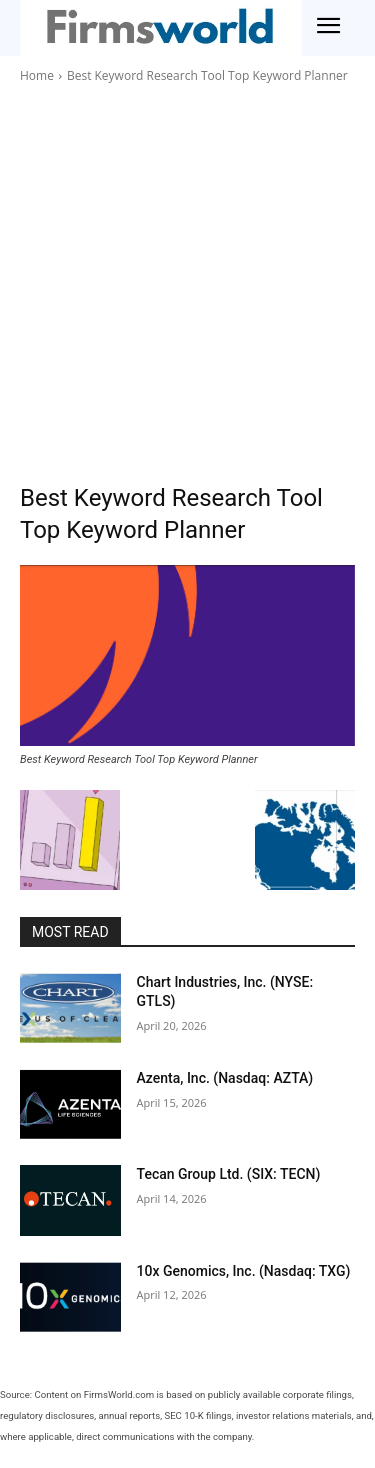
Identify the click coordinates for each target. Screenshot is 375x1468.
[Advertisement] (187, 283)
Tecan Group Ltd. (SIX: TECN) (229, 1174)
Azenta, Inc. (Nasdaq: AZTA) (225, 1078)
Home (37, 75)
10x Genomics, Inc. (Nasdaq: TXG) (244, 1271)
